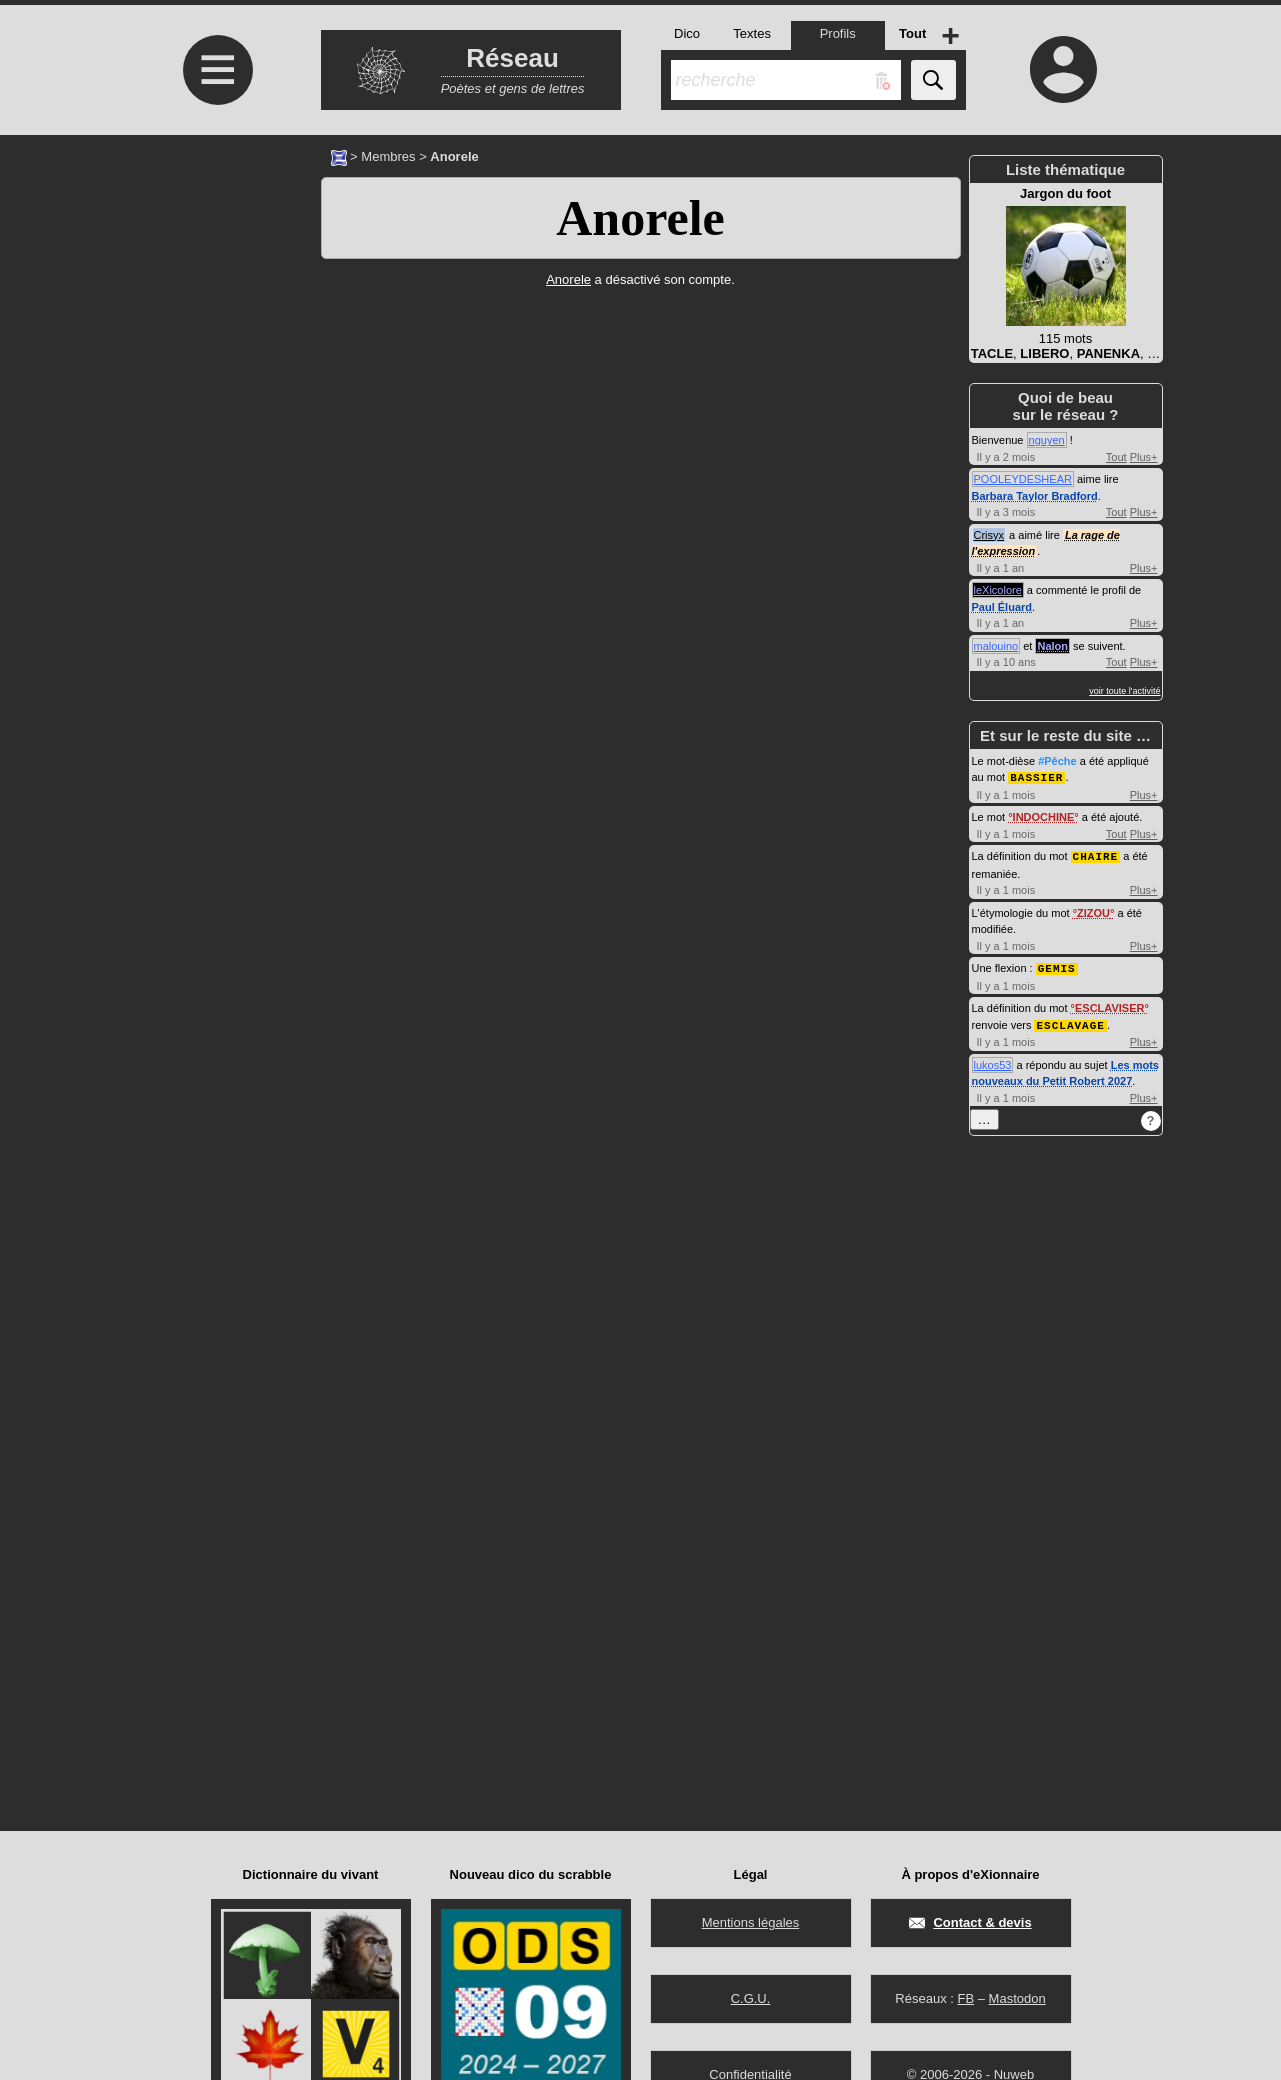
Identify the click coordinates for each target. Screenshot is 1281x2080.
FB (965, 1998)
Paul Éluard (1002, 607)
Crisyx (989, 535)
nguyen (1047, 440)
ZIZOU (1093, 911)
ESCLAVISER (1109, 1005)
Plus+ (1144, 457)
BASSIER (1036, 776)
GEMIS (1057, 965)
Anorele (640, 218)
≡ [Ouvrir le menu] (218, 70)
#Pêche (1057, 761)
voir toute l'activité (1124, 691)
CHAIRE (1096, 854)
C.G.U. (751, 1998)
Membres (388, 156)
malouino (996, 646)
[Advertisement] (216, 302)
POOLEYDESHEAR (1023, 479)
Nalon (1052, 646)
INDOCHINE (1044, 816)
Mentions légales (751, 1922)
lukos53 (993, 1061)
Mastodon (1017, 1998)
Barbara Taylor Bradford (1035, 496)
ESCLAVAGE (1070, 1021)
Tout (1116, 457)
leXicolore (998, 590)
